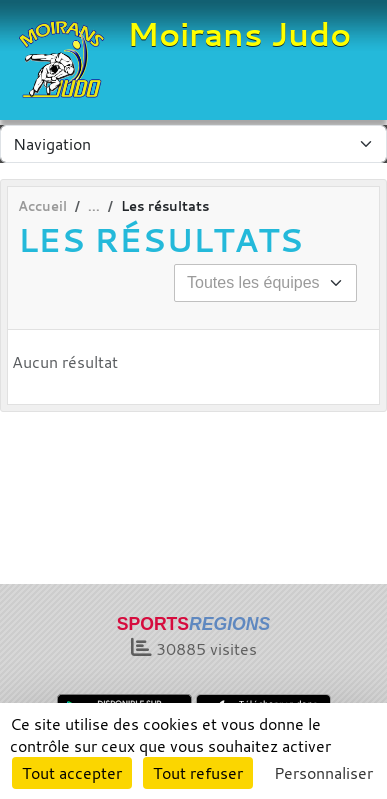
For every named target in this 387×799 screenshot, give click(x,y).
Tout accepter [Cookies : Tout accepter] (72, 773)
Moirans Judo (239, 34)
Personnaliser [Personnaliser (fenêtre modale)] (323, 773)
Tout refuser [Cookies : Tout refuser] (198, 773)
